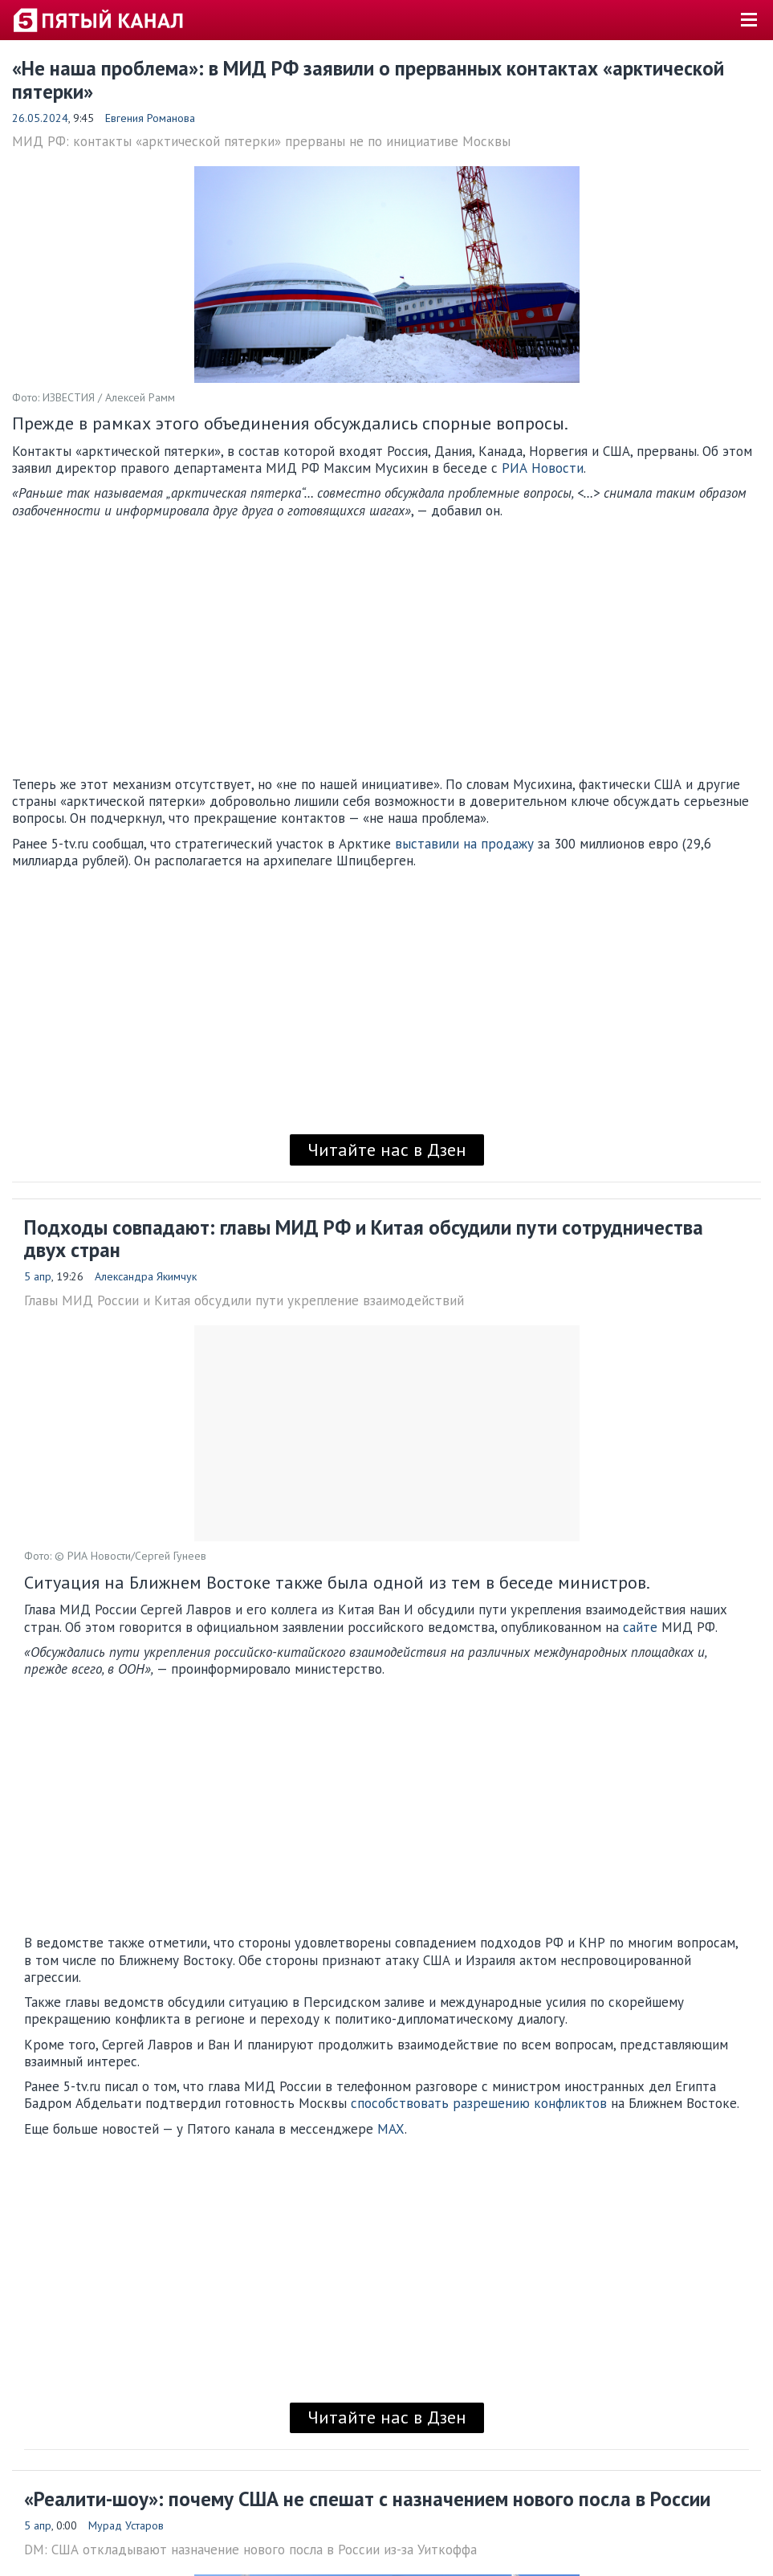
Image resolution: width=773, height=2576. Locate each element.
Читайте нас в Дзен (386, 1149)
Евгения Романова (150, 118)
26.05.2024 (40, 118)
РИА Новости (543, 468)
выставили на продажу (464, 844)
